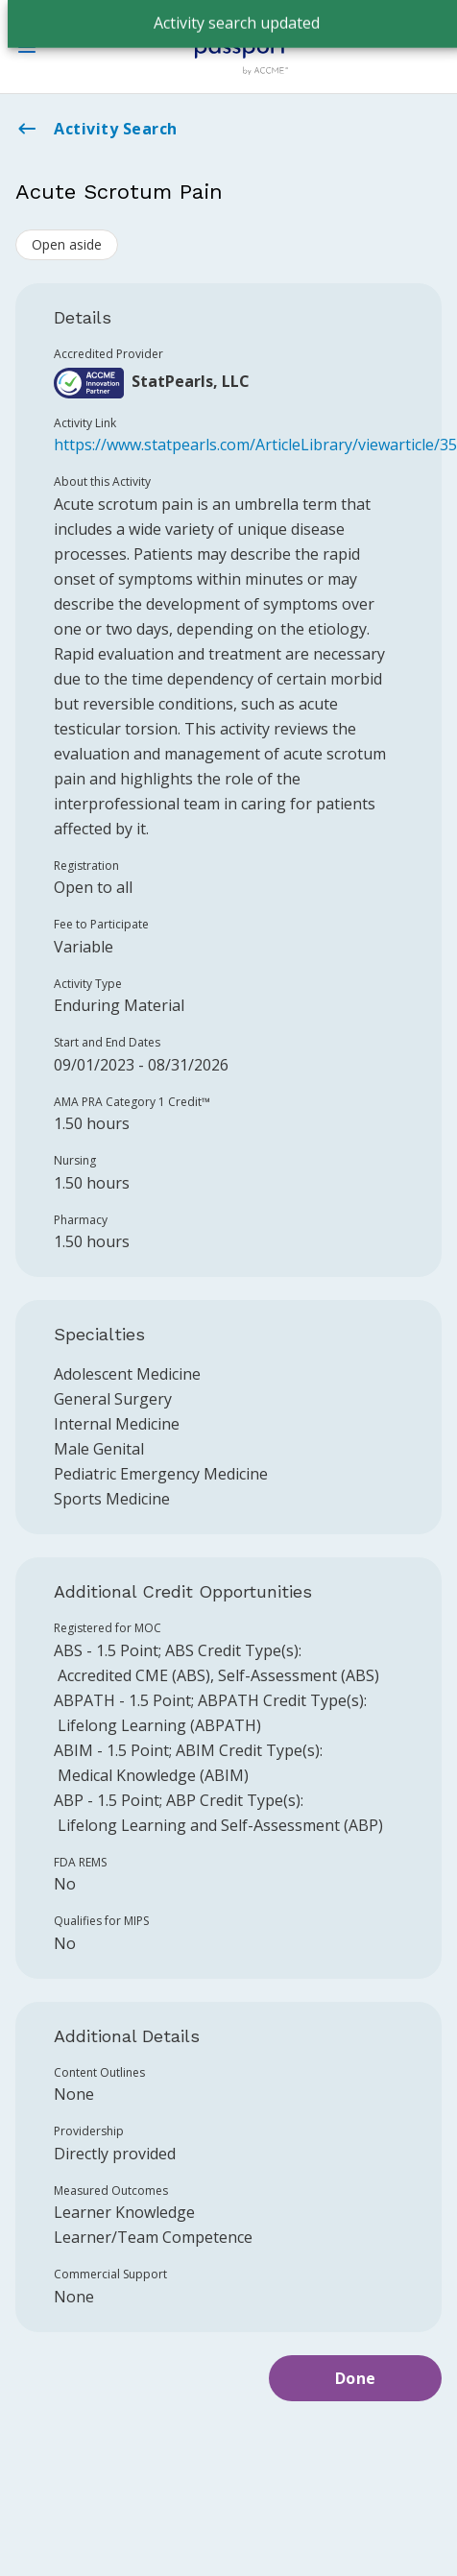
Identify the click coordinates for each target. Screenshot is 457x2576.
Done (355, 2378)
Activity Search (96, 128)
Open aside (67, 244)
